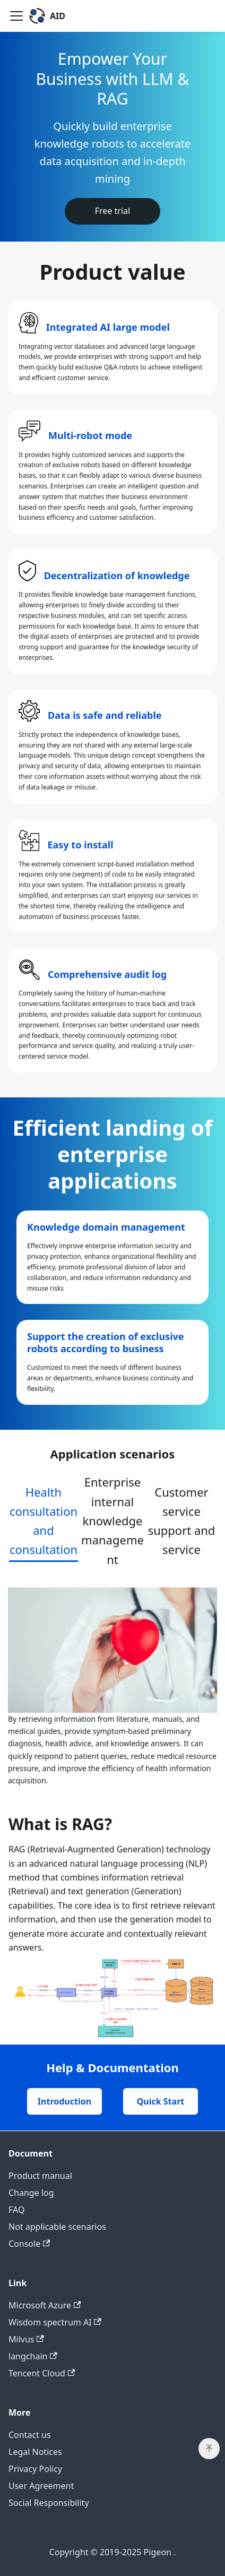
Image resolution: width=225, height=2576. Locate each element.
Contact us (29, 2435)
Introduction (64, 2101)
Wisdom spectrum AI (54, 2322)
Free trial (112, 211)
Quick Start (161, 2101)
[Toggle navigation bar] (16, 16)
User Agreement (41, 2486)
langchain (32, 2356)
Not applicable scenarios (57, 2226)
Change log (31, 2193)
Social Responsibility (48, 2503)
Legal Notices (35, 2452)
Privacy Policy (35, 2469)
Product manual (40, 2176)
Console (29, 2243)
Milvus (26, 2339)
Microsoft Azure (44, 2305)
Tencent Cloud (41, 2373)
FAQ (16, 2210)
